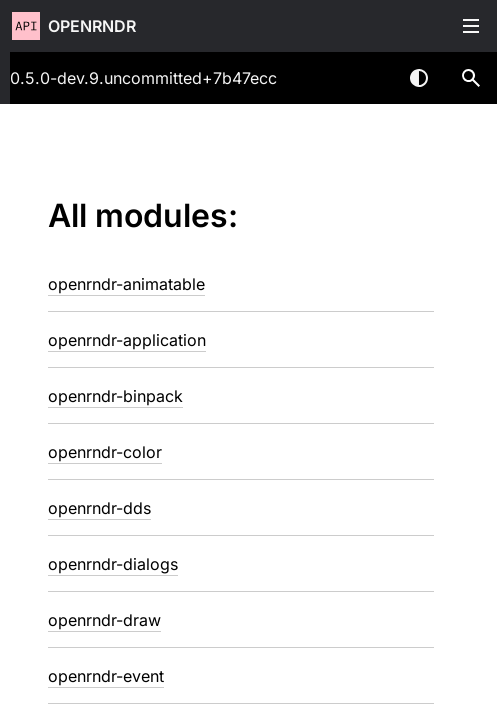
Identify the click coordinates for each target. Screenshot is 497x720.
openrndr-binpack (115, 396)
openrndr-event (106, 676)
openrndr (92, 26)
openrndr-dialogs (113, 564)
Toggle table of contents (471, 26)
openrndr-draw (104, 620)
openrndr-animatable (126, 284)
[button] (471, 78)
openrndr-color (105, 452)
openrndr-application (127, 340)
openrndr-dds (99, 508)
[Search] (471, 78)
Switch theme (419, 78)
